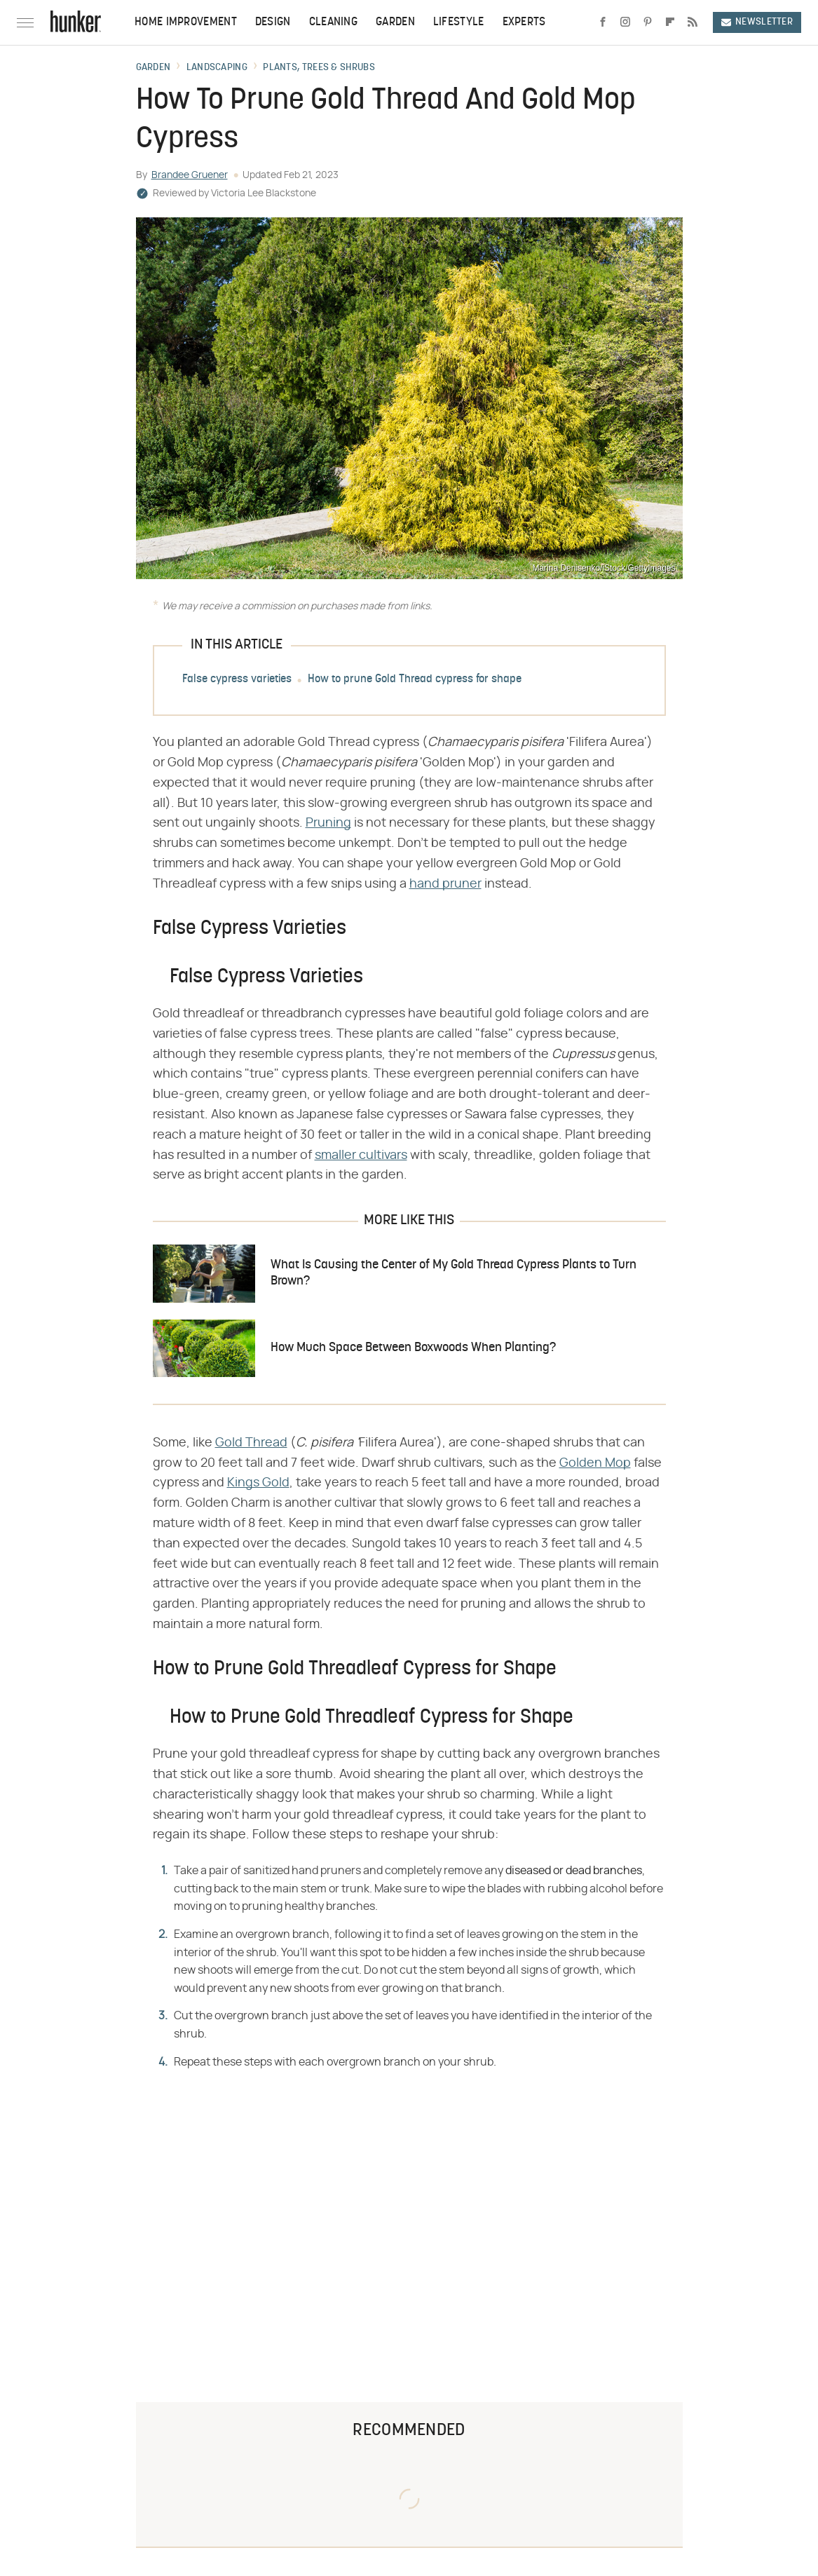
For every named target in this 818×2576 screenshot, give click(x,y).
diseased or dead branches (573, 1870)
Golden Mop (595, 1463)
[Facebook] (603, 22)
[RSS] (692, 22)
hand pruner (445, 884)
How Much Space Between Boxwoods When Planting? (413, 1348)
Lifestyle (458, 22)
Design (273, 22)
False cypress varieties (237, 679)
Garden (395, 22)
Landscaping (216, 68)
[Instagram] (625, 22)
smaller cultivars (361, 1155)
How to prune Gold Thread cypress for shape (415, 679)
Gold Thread (251, 1443)
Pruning (328, 823)
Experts (524, 22)
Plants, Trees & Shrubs (319, 68)
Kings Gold (258, 1483)
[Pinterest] (648, 22)
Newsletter (757, 22)
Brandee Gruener (189, 175)
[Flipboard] (670, 22)
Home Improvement (186, 22)
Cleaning (333, 22)
